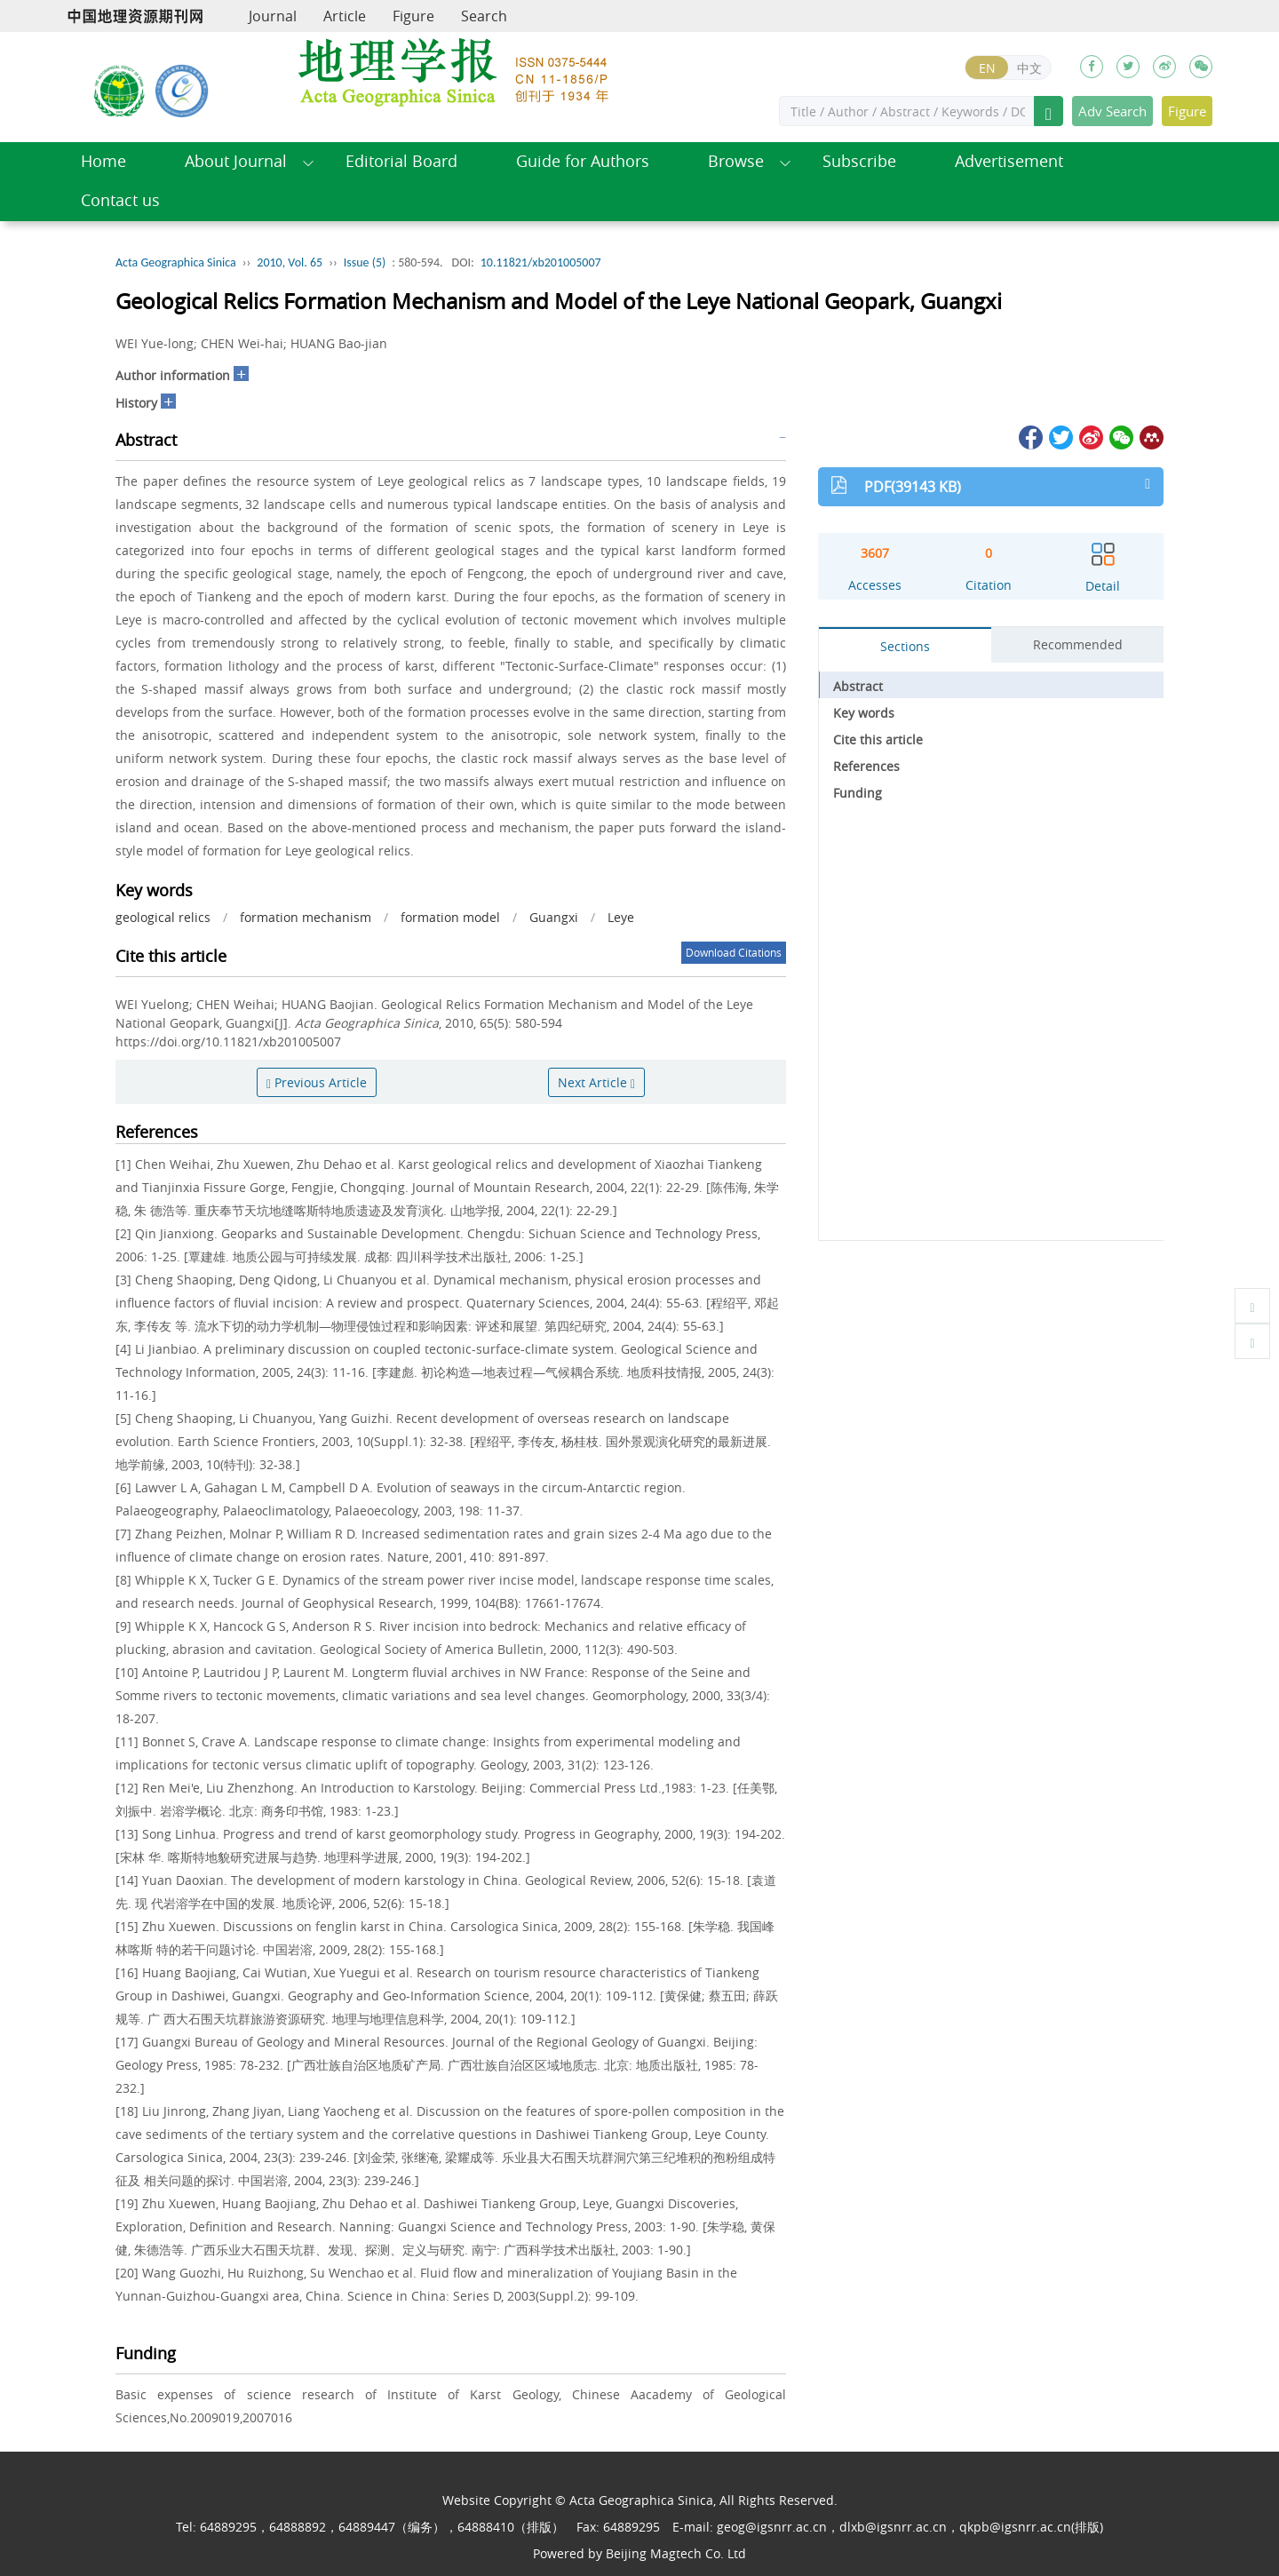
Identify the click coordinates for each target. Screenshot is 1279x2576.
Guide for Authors (582, 161)
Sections (905, 646)
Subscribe (859, 161)
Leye (621, 917)
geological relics (163, 917)
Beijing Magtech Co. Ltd (676, 2553)
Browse (736, 161)
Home (103, 161)
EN (987, 68)
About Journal (236, 161)
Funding (857, 792)
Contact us (120, 200)
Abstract (858, 686)
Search (484, 16)
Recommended (1078, 644)
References (866, 766)
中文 (1029, 68)
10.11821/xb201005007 (541, 262)
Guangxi (553, 917)
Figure (413, 16)
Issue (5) (365, 262)
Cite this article (878, 739)
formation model (450, 917)
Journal (273, 16)
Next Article (596, 1082)
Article (344, 16)
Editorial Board (401, 161)
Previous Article (316, 1082)
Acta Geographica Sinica (175, 262)
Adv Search (1112, 111)
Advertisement (1009, 161)
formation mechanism (305, 917)
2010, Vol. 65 (289, 262)
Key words (863, 712)
